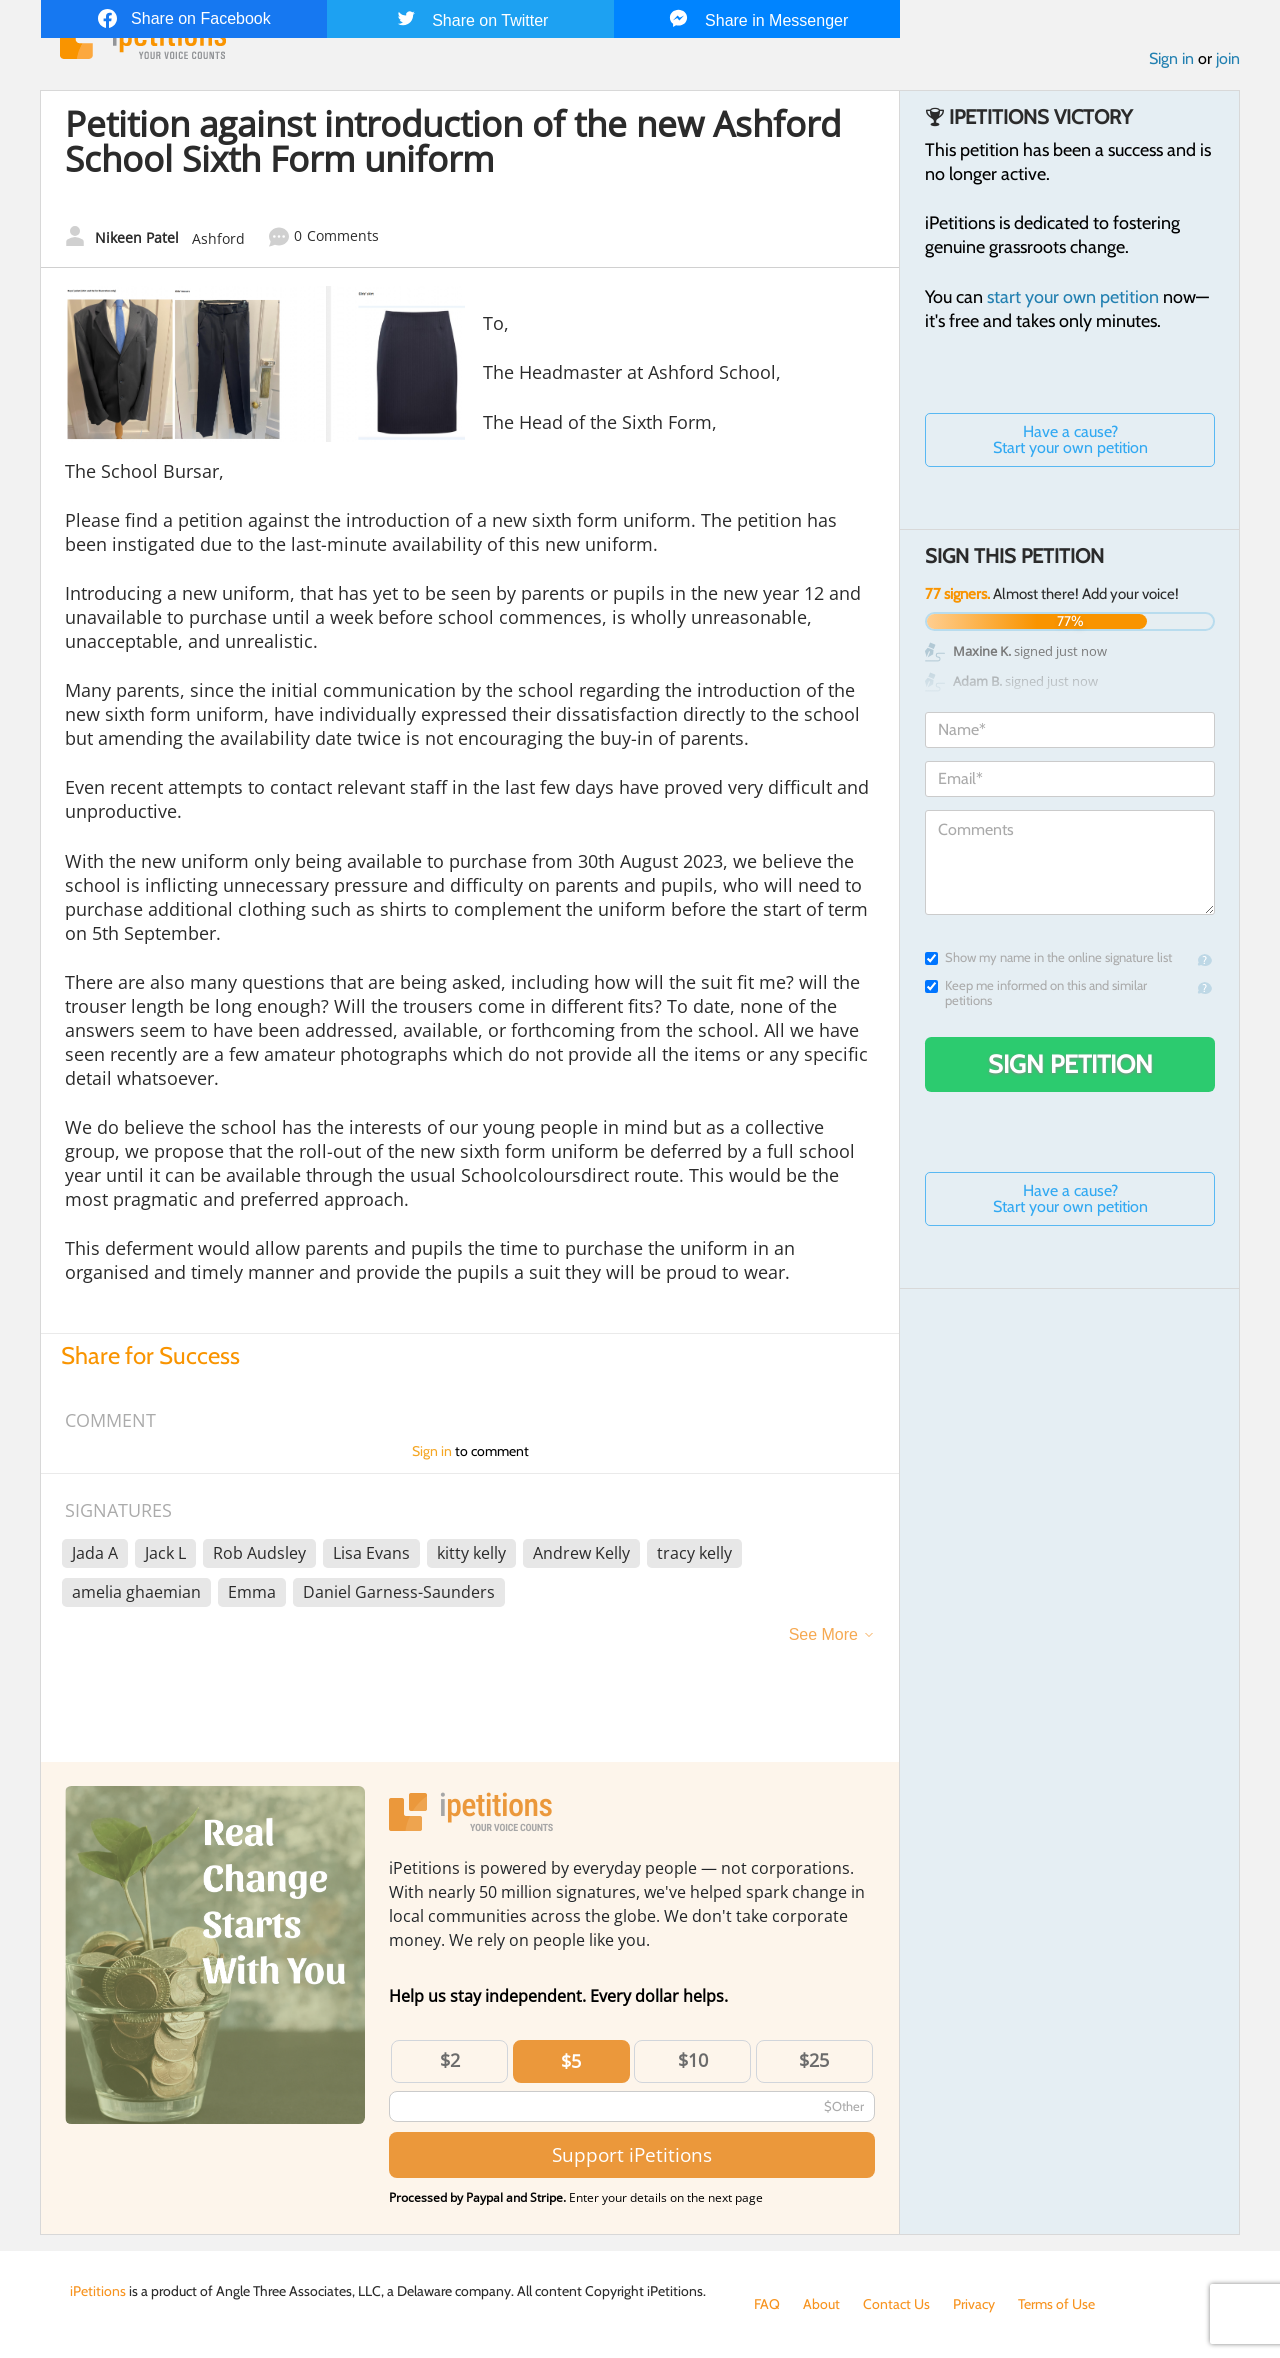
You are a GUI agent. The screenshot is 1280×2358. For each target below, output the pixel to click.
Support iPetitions (632, 2154)
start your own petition (1073, 297)
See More (823, 1634)
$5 (571, 2061)
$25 (814, 2060)
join (1228, 58)
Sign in (1171, 58)
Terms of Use (1056, 2304)
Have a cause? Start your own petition (1070, 439)
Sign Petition (1070, 1064)
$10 (693, 2060)
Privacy (974, 2304)
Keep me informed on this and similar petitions (1036, 993)
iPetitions (98, 2291)
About (821, 2304)
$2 (450, 2060)
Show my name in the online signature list (1048, 957)
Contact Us (896, 2304)
